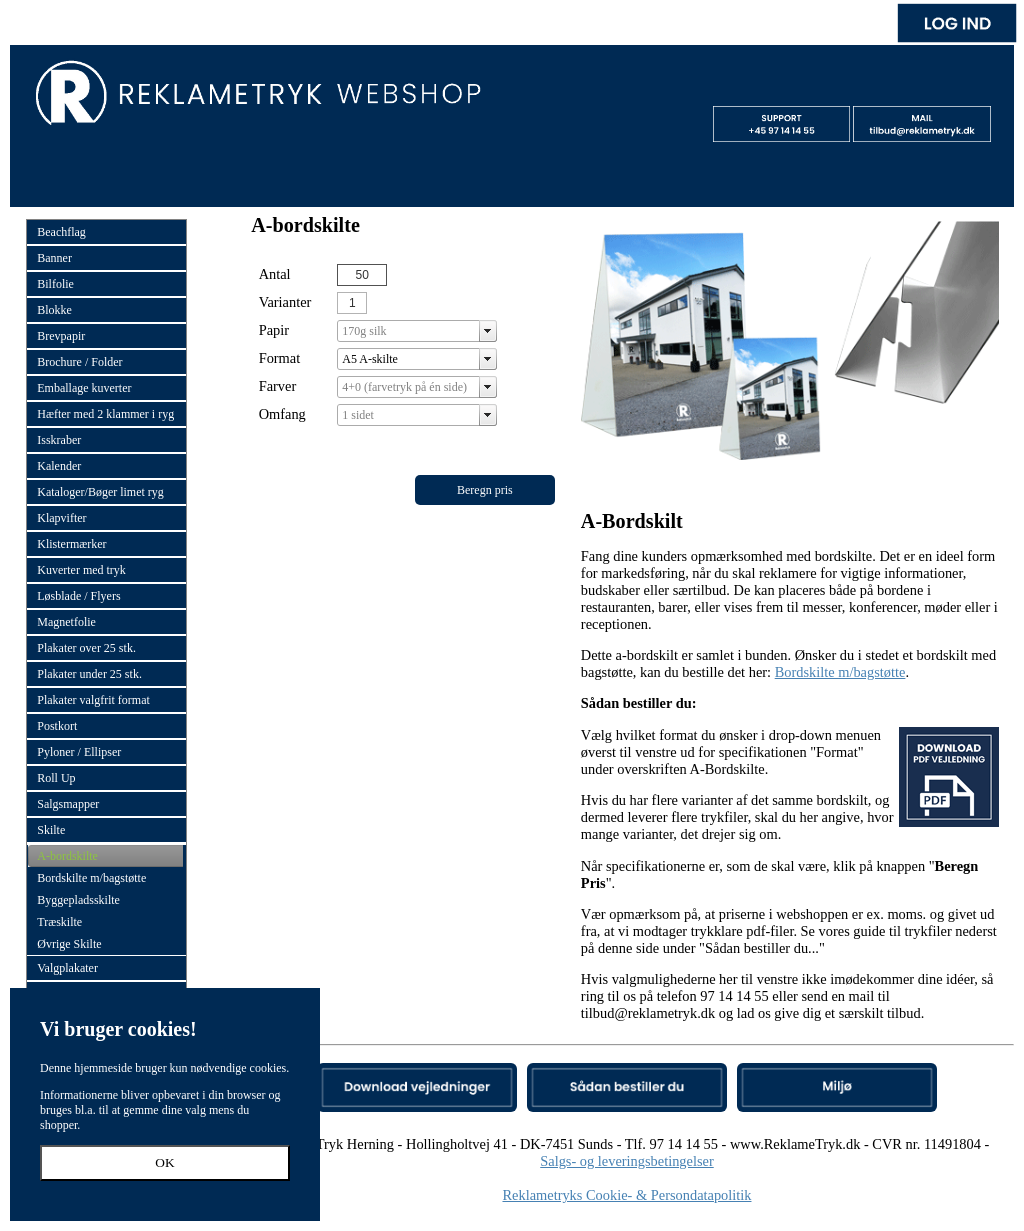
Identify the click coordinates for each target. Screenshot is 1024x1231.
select (488, 331)
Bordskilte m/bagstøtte (840, 672)
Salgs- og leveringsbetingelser (626, 1161)
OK (164, 1162)
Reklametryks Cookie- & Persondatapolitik (626, 1195)
